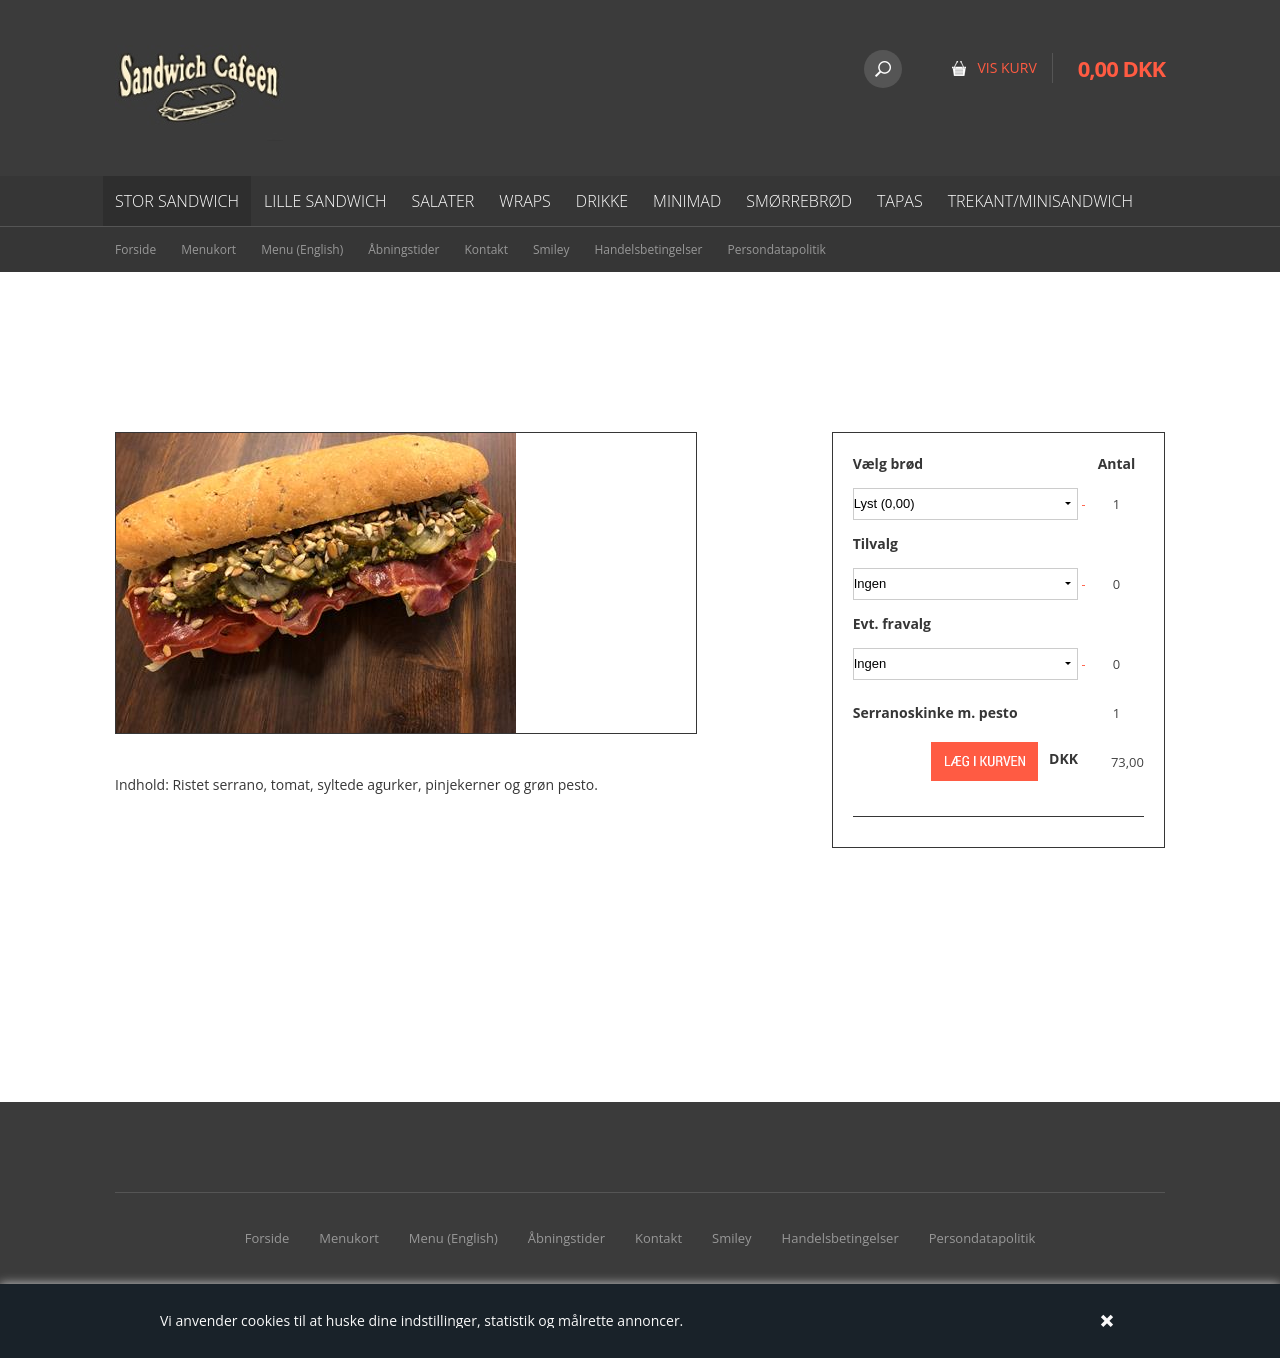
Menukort (208, 249)
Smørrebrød (799, 201)
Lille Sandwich (325, 201)
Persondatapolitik (777, 249)
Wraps (524, 201)
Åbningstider (403, 249)
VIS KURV (1006, 67)
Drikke (602, 201)
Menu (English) (302, 249)
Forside (135, 249)
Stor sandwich (177, 201)
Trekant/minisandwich (1040, 201)
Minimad (687, 201)
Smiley (551, 249)
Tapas (900, 201)
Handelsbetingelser (648, 249)
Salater (442, 201)
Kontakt (485, 249)
